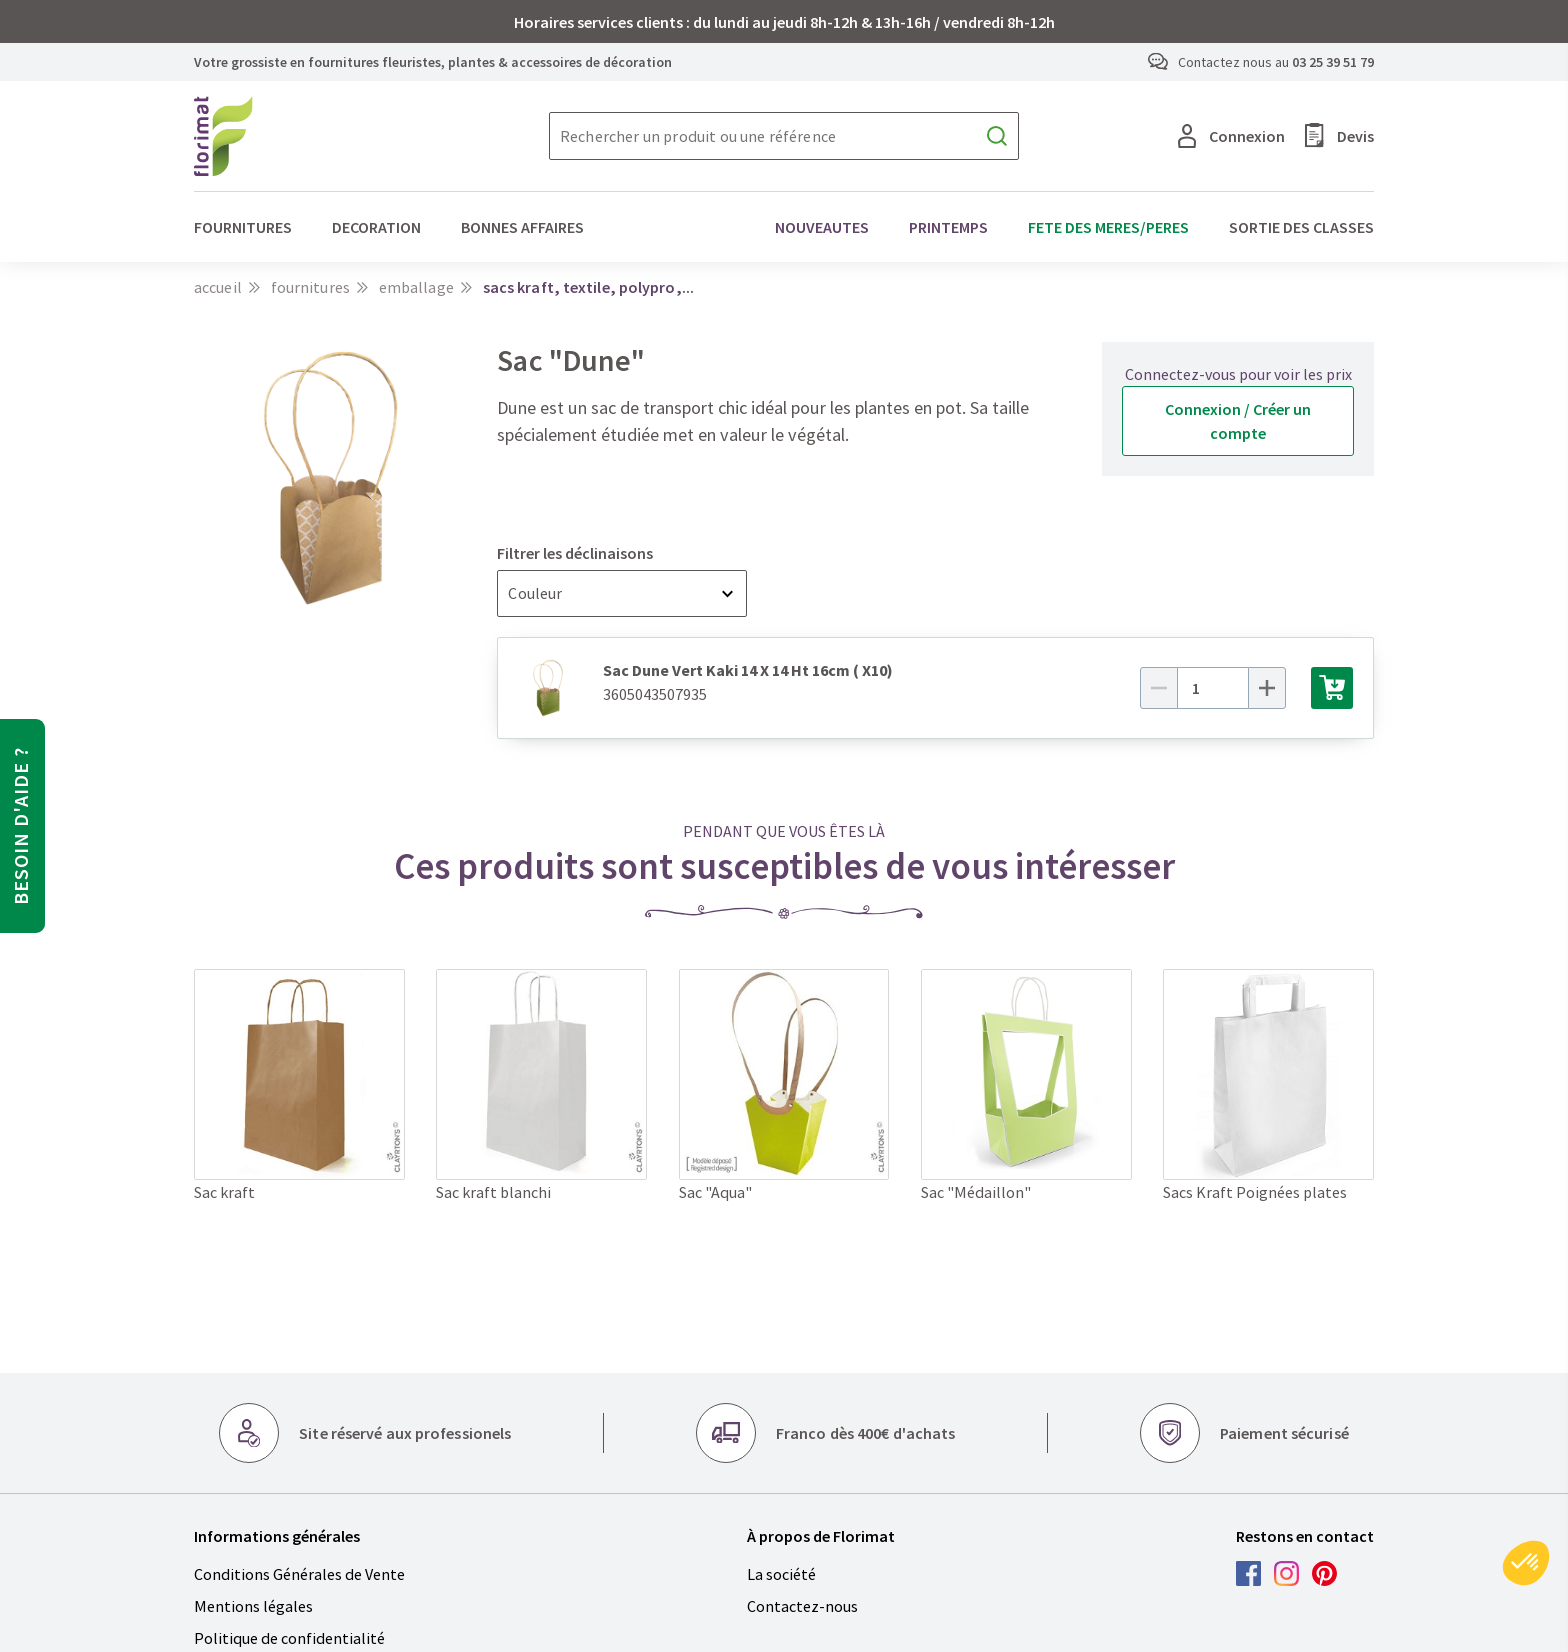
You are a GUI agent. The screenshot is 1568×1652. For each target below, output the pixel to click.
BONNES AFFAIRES (522, 227)
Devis (1339, 135)
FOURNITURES (243, 227)
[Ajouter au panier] (1332, 688)
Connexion (1231, 136)
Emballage (416, 287)
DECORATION (376, 227)
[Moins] (1159, 688)
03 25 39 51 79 (1333, 62)
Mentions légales (253, 1606)
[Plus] (1267, 688)
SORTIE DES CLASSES (1301, 227)
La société (781, 1574)
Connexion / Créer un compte (1238, 421)
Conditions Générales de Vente (299, 1574)
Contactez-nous (802, 1606)
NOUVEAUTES (822, 227)
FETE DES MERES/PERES (1108, 227)
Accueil (218, 287)
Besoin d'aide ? (20, 826)
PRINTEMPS (948, 227)
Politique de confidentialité (289, 1638)
